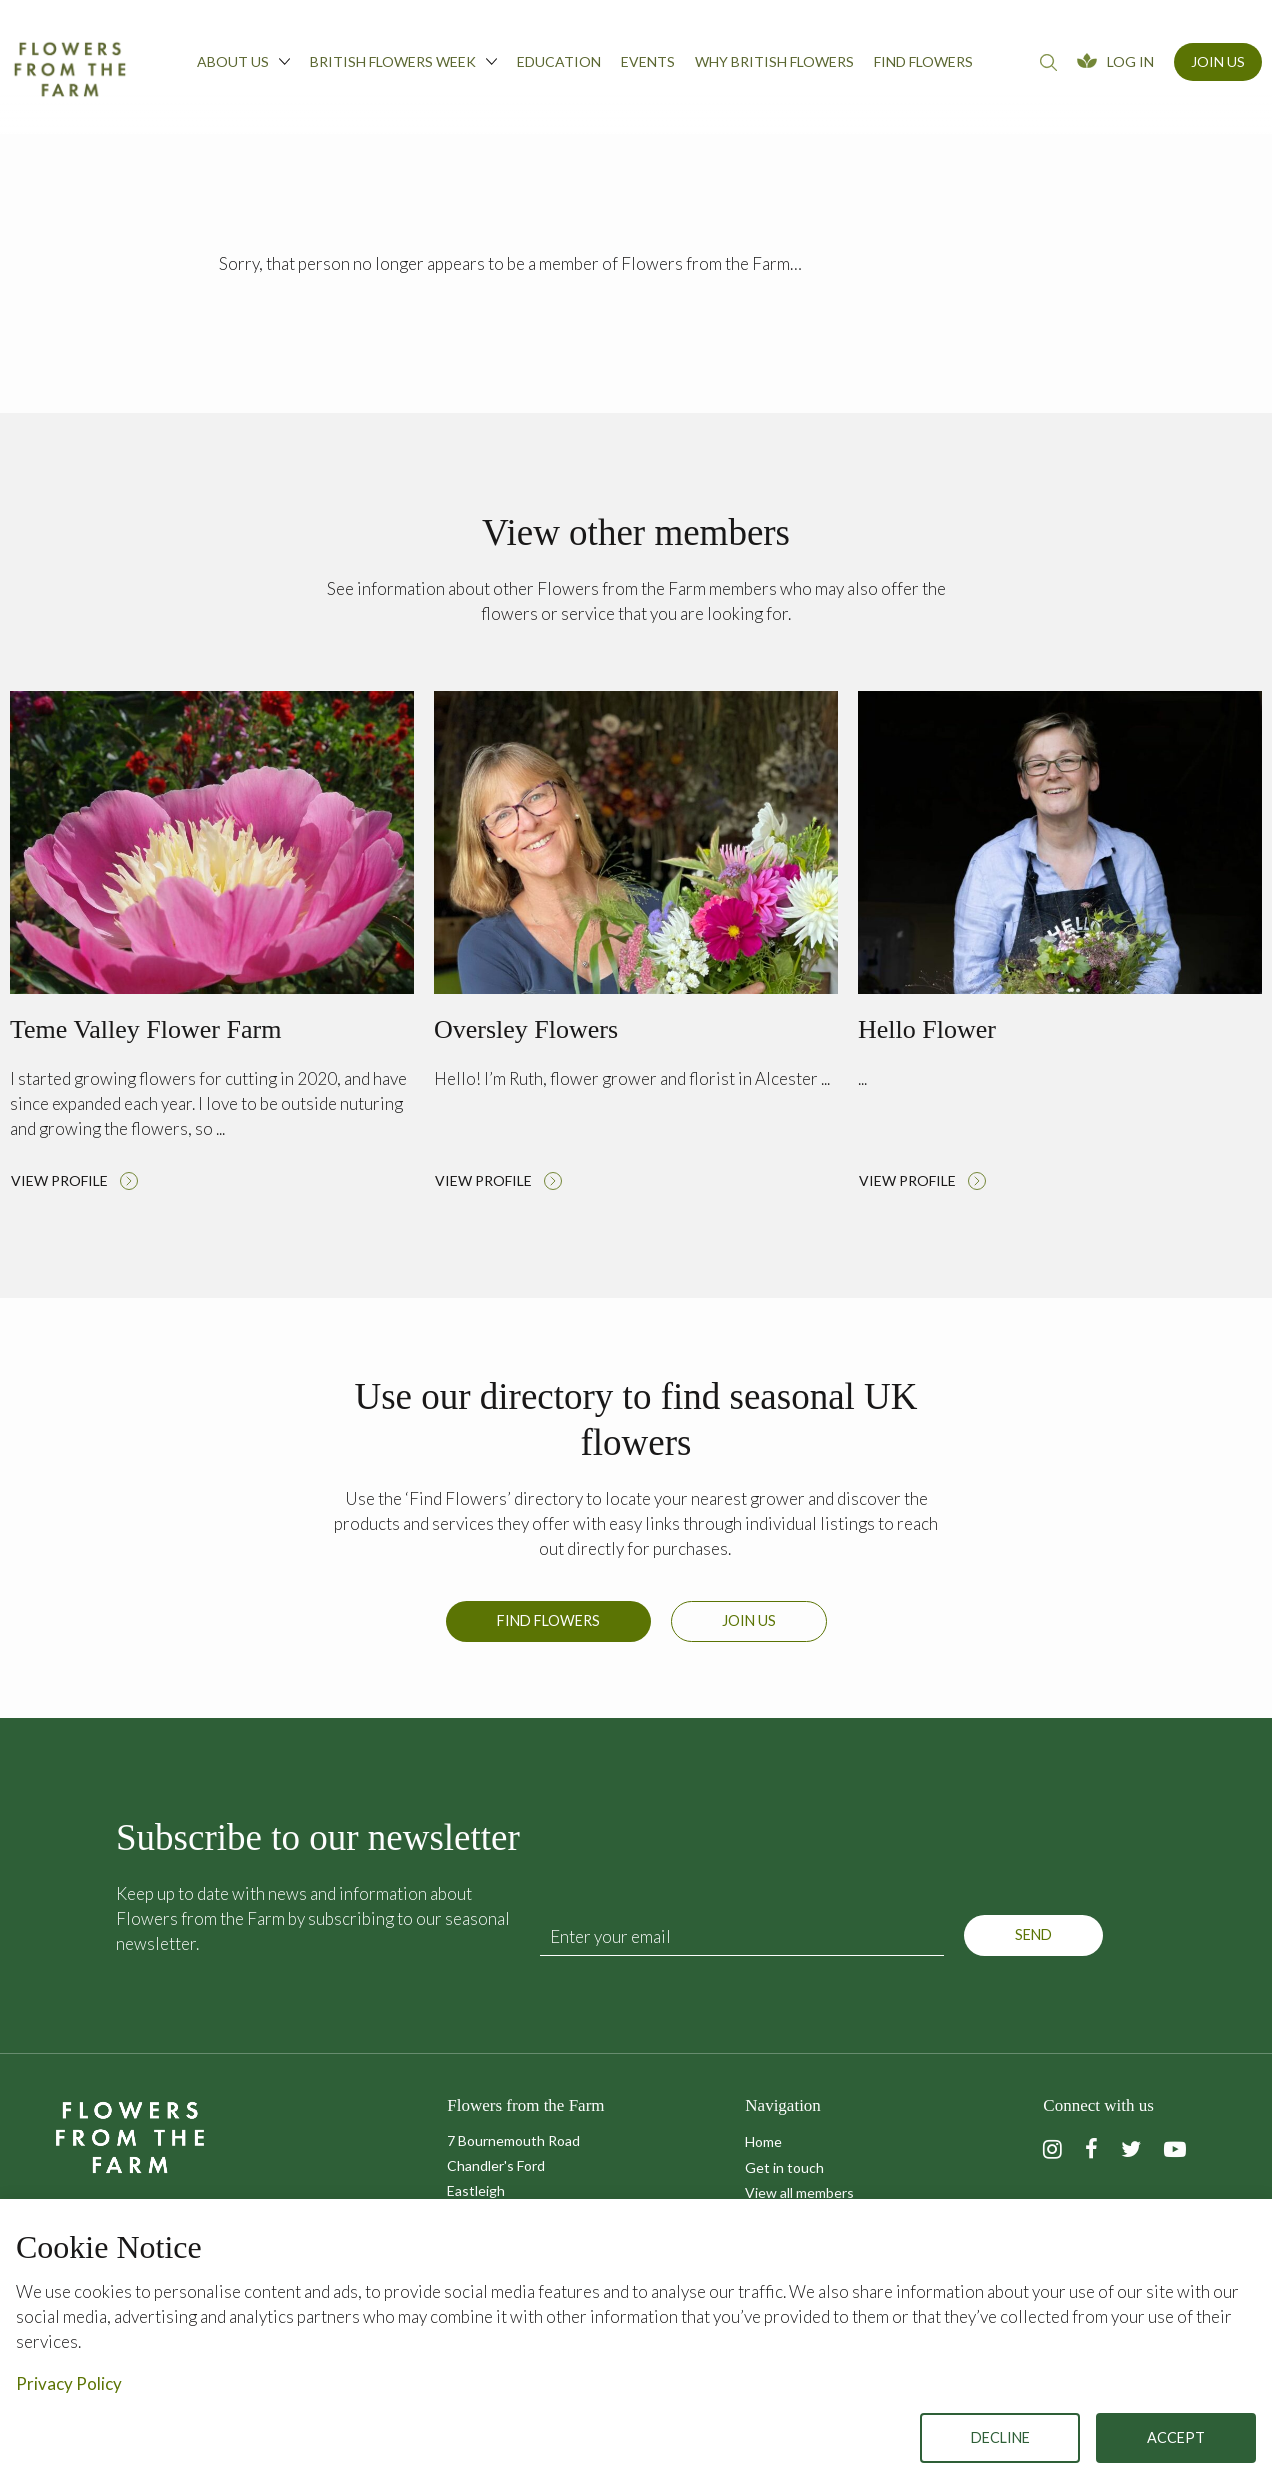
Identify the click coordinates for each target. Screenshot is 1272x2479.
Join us (749, 1633)
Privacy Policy (69, 2383)
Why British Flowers (774, 61)
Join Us (1218, 61)
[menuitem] (243, 67)
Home (763, 2141)
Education (559, 61)
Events (648, 61)
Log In (1130, 61)
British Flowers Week (403, 61)
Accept (1176, 2437)
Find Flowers (548, 1633)
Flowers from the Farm (70, 69)
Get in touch (784, 2167)
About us (243, 61)
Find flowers (923, 61)
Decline (1000, 2437)
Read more (212, 946)
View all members (799, 2192)
